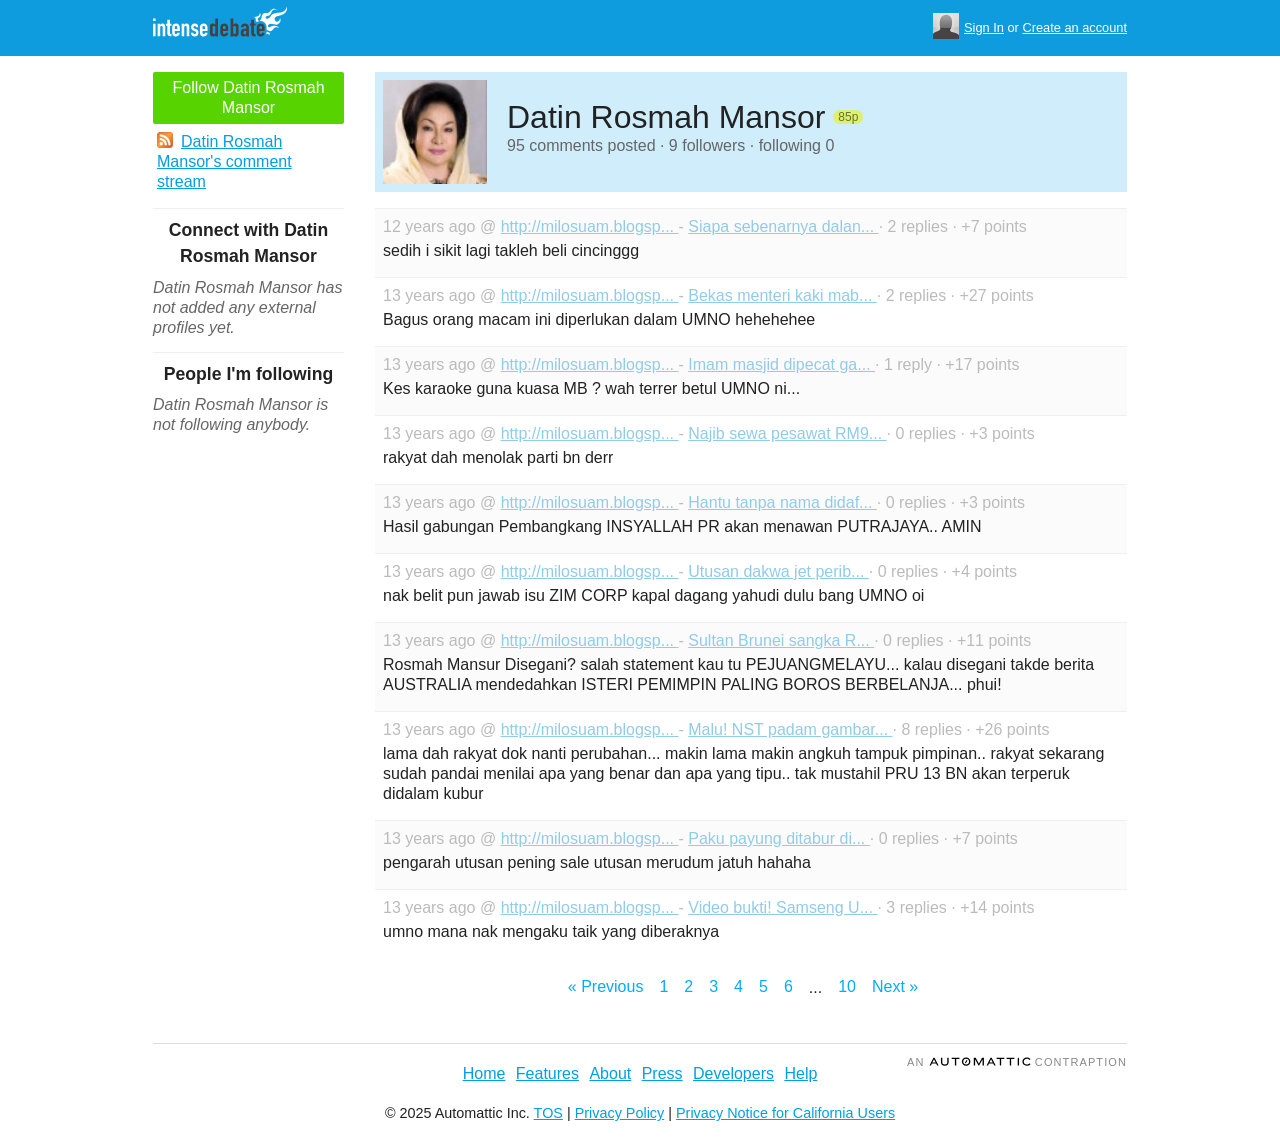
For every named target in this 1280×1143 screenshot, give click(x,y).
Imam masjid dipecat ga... (781, 364)
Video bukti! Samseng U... (782, 907)
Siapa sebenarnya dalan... (783, 226)
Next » (895, 986)
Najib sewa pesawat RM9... (787, 433)
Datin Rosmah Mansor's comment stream (224, 161)
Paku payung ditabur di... (778, 838)
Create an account (1074, 27)
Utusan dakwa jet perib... (778, 571)
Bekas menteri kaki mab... (782, 295)
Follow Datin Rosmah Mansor (248, 97)
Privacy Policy (620, 1113)
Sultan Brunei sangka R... (781, 640)
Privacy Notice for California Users (785, 1113)
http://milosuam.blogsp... (590, 226)
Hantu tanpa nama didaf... (782, 502)
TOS (548, 1113)
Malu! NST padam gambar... (790, 729)
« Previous (606, 986)
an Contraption (1017, 1062)
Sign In (984, 27)
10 (847, 986)
